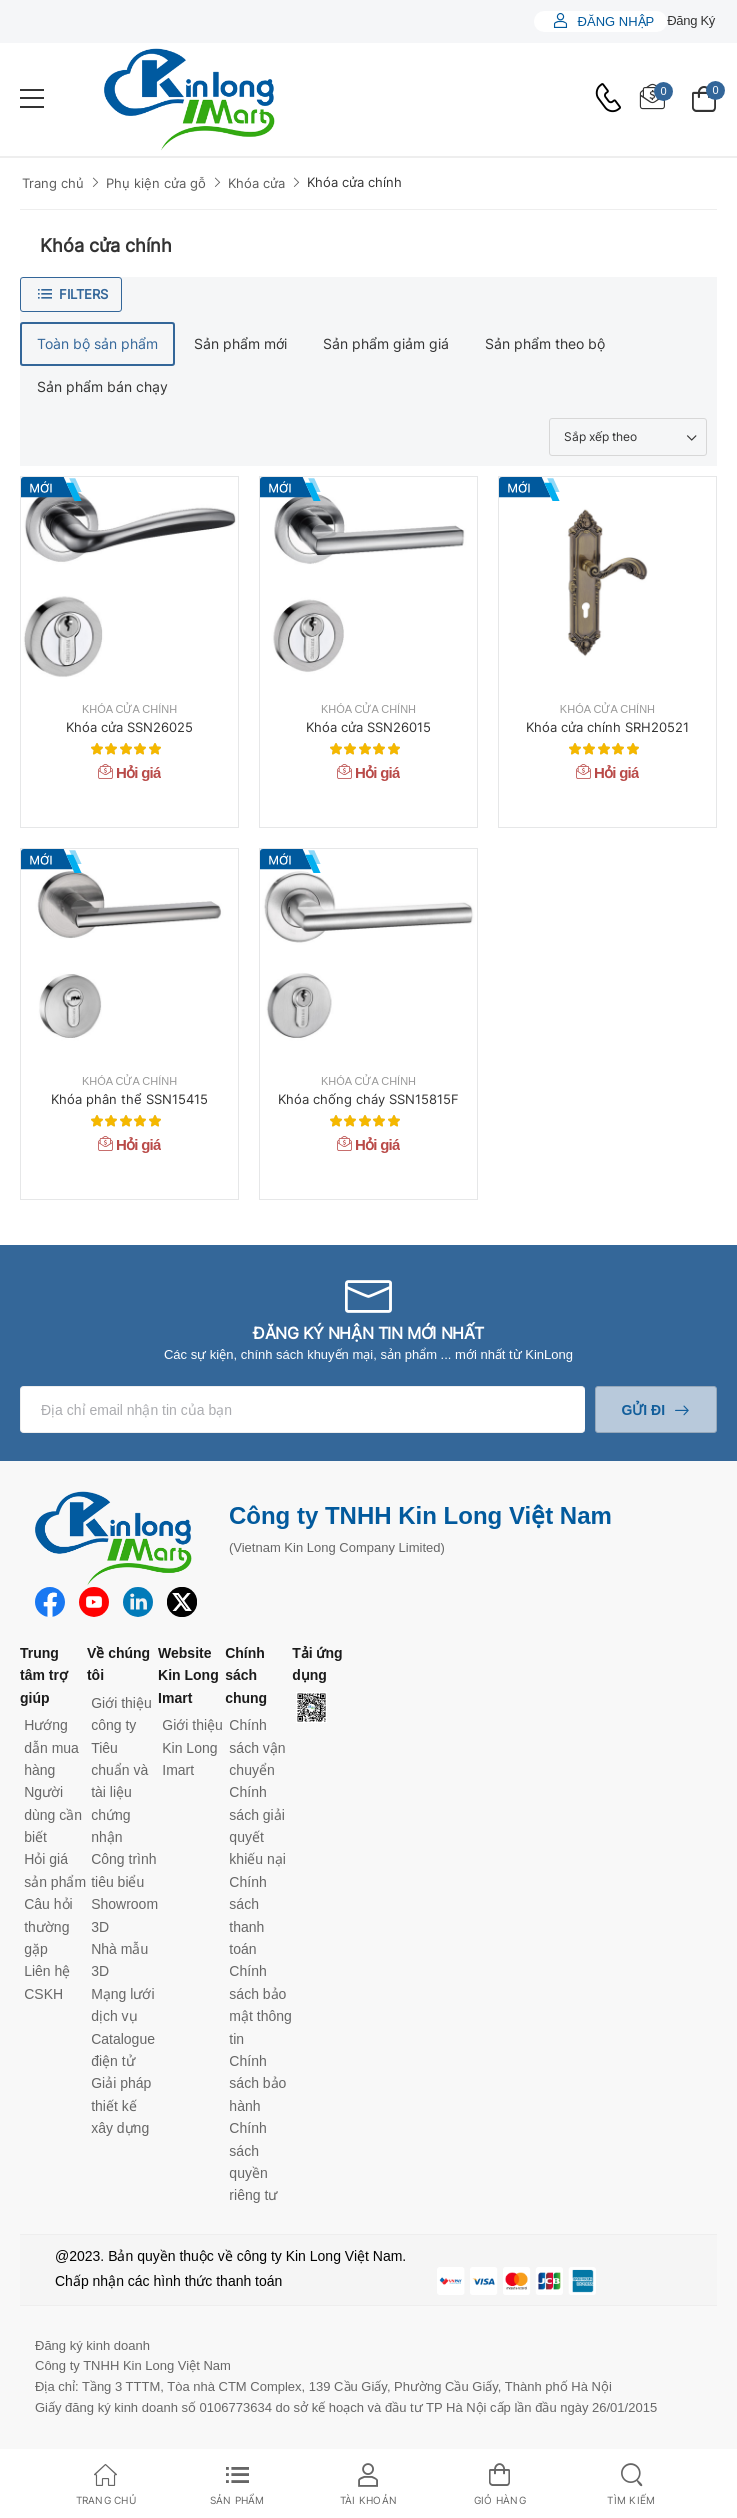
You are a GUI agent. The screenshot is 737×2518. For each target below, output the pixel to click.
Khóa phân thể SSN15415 (129, 1099)
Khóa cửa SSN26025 (129, 727)
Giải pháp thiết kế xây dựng (121, 2105)
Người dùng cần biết (53, 1814)
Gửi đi (643, 1410)
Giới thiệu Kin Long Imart (192, 1747)
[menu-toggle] (32, 99)
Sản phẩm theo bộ (545, 343)
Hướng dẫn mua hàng (51, 1747)
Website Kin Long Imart (188, 1675)
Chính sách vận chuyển (257, 1747)
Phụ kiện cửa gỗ (156, 183)
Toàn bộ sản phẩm (97, 343)
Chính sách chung (246, 1675)
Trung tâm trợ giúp (44, 1675)
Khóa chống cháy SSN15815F (368, 1099)
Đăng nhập (614, 21)
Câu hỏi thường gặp (48, 1926)
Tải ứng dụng (317, 1664)
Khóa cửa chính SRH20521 (607, 727)
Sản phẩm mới (240, 343)
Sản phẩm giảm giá (386, 343)
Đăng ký (691, 20)
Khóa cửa (256, 183)
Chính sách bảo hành (257, 2083)
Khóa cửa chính (354, 182)
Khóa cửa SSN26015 (368, 727)
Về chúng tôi (118, 1664)
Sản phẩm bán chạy (102, 386)
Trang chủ (53, 183)
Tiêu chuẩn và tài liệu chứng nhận (119, 1793)
